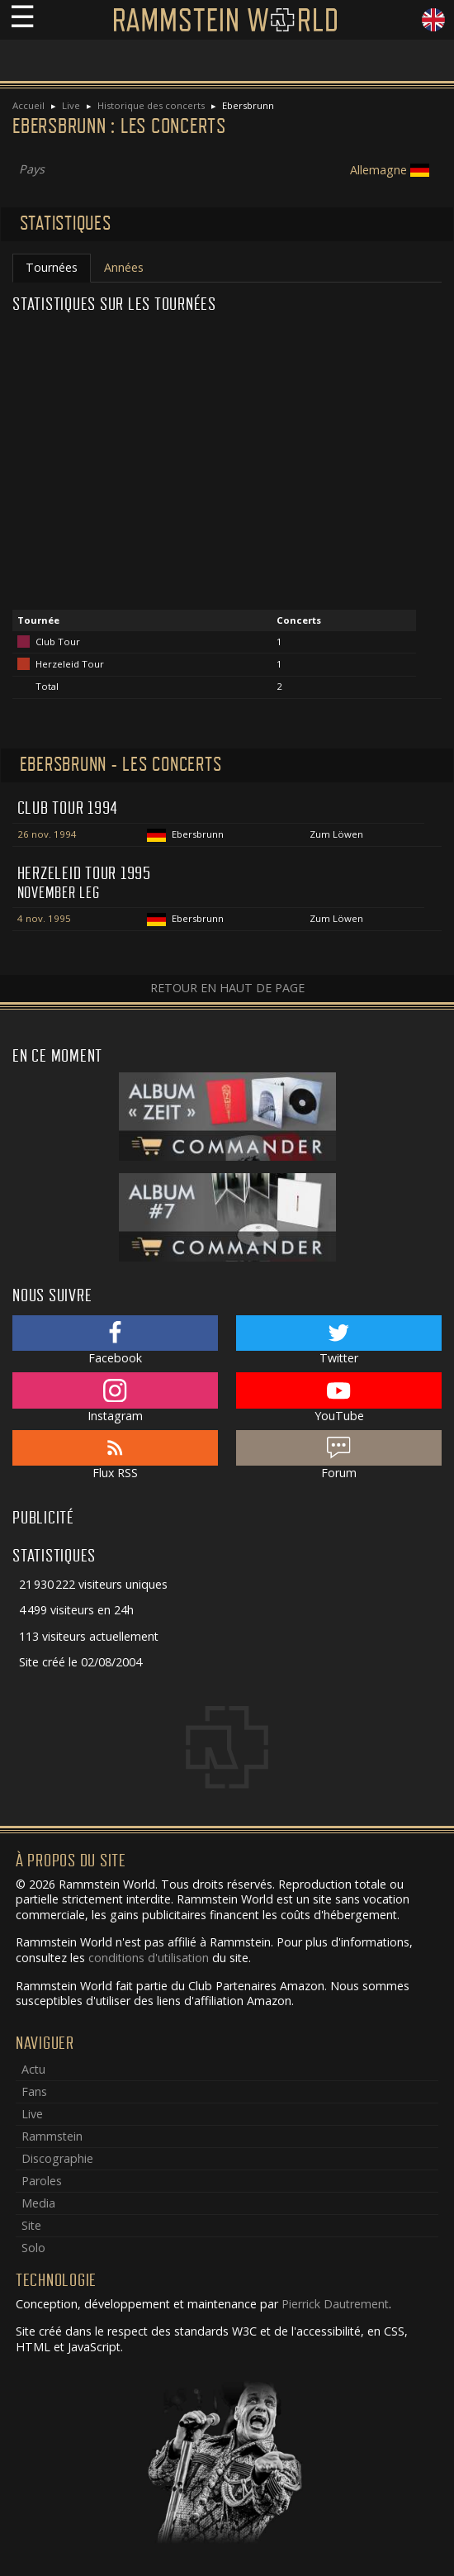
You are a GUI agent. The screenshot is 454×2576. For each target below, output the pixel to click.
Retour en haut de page (227, 988)
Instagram (115, 1397)
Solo (33, 2247)
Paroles (41, 2181)
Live (71, 105)
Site (31, 2225)
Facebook (115, 1340)
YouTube (339, 1397)
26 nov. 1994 (47, 834)
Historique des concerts (151, 105)
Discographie (57, 2158)
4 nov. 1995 (44, 918)
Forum (339, 1455)
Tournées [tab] (52, 267)
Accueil (28, 105)
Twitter (339, 1340)
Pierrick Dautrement (335, 2304)
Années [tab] (124, 267)
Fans (34, 2091)
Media (38, 2203)
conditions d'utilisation (148, 1957)
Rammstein (52, 2136)
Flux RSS (115, 1455)
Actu (33, 2069)
